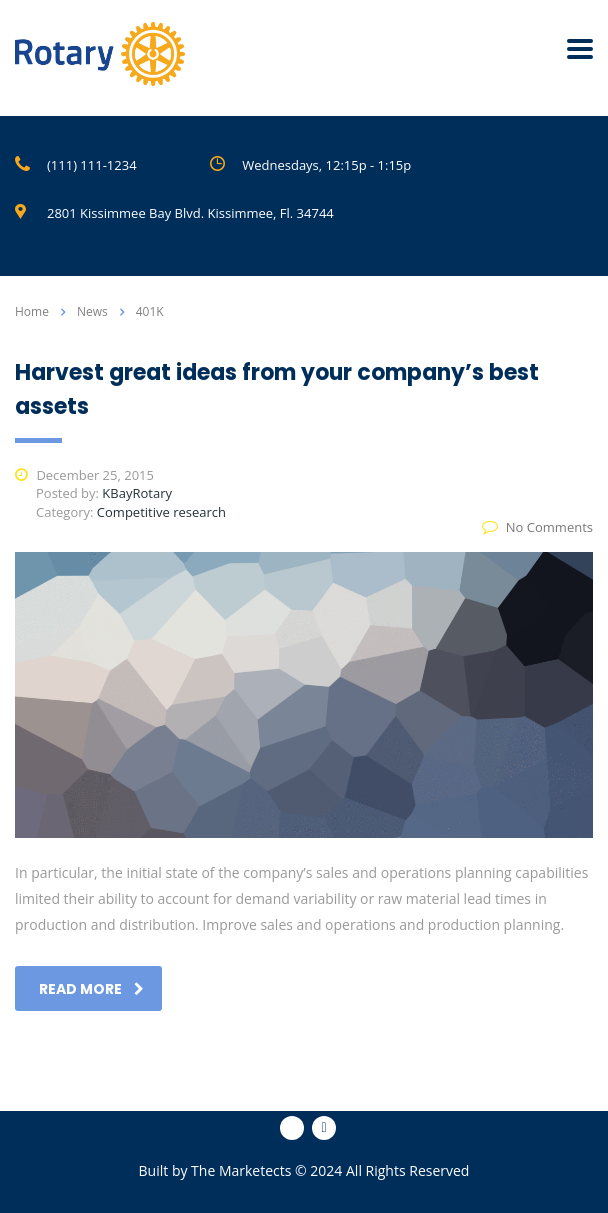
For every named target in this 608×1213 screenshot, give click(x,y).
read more (91, 989)
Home (32, 311)
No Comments (537, 527)
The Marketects (241, 1170)
